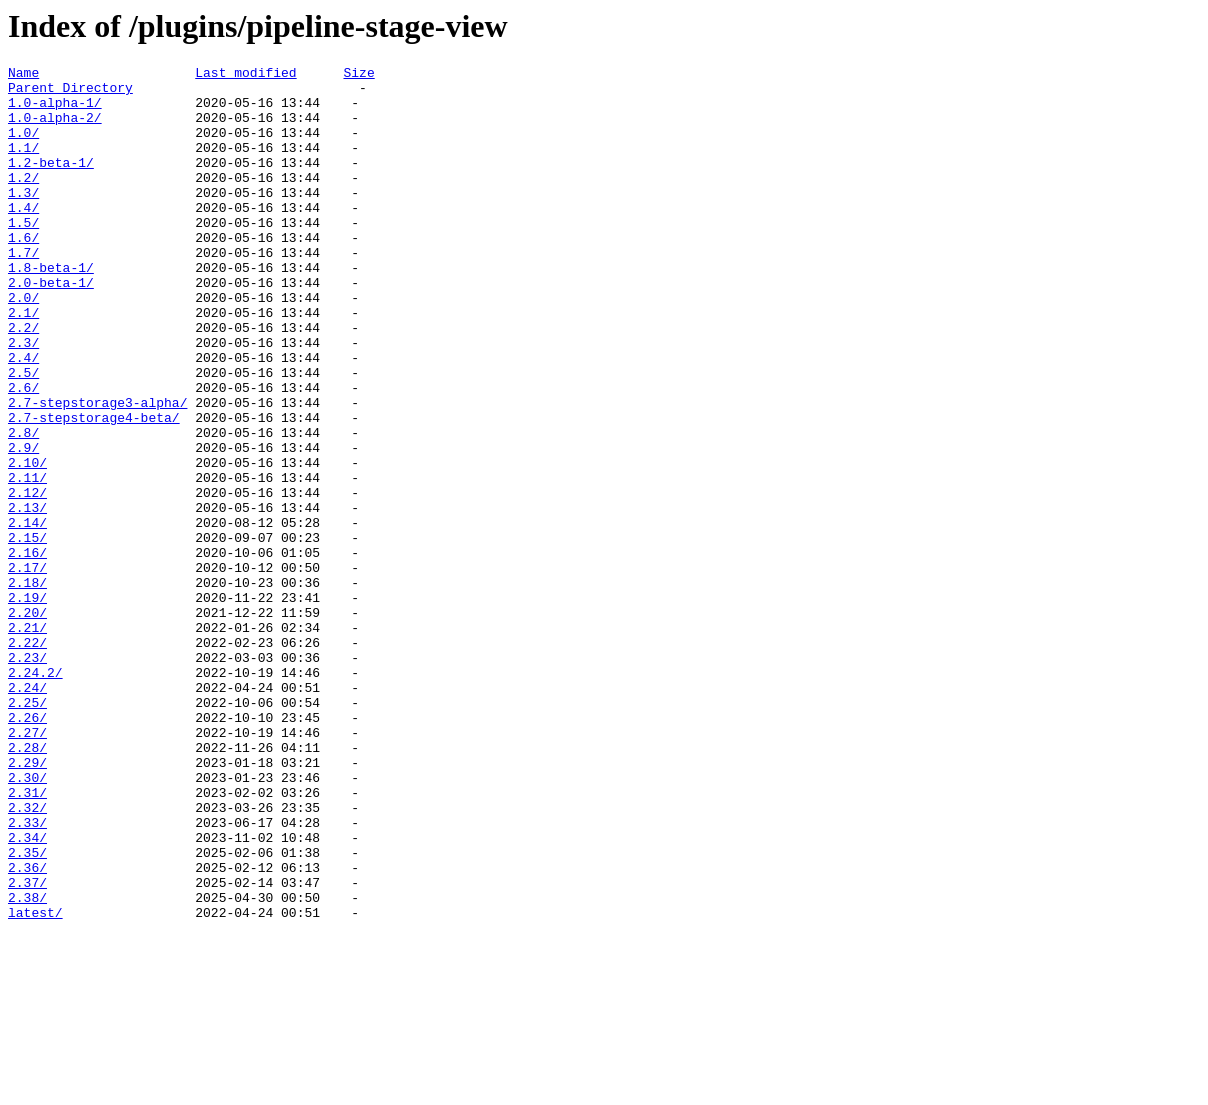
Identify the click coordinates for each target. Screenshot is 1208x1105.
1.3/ (23, 219)
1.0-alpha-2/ (55, 129)
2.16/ (27, 651)
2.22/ (27, 759)
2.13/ (27, 597)
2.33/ (27, 975)
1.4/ (23, 237)
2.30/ (27, 921)
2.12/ (27, 579)
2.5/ (23, 435)
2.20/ (27, 723)
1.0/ (23, 147)
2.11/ (27, 561)
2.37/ (27, 1047)
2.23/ (27, 777)
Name (23, 75)
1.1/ (23, 165)
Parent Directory (70, 93)
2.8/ (23, 507)
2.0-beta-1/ (51, 327)
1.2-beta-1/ (51, 183)
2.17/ (27, 669)
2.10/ (27, 543)
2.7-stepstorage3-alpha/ (97, 471)
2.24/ (27, 813)
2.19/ (27, 705)
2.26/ (27, 849)
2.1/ (23, 363)
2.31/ (27, 939)
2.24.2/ (35, 795)
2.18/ (27, 687)
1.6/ (23, 273)
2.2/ (23, 381)
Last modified (245, 75)
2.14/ (27, 615)
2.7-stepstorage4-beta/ (94, 489)
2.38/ (27, 1065)
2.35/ (27, 1011)
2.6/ (23, 453)
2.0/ (23, 345)
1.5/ (23, 255)
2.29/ (27, 903)
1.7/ (23, 291)
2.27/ (27, 867)
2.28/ (27, 885)
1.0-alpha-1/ (55, 111)
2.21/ (27, 741)
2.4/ (23, 417)
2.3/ (23, 399)
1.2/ (23, 201)
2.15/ (27, 633)
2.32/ (27, 957)
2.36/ (27, 1029)
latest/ (35, 1083)
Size (358, 75)
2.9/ (23, 525)
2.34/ (27, 993)
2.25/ (27, 831)
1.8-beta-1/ (51, 309)
